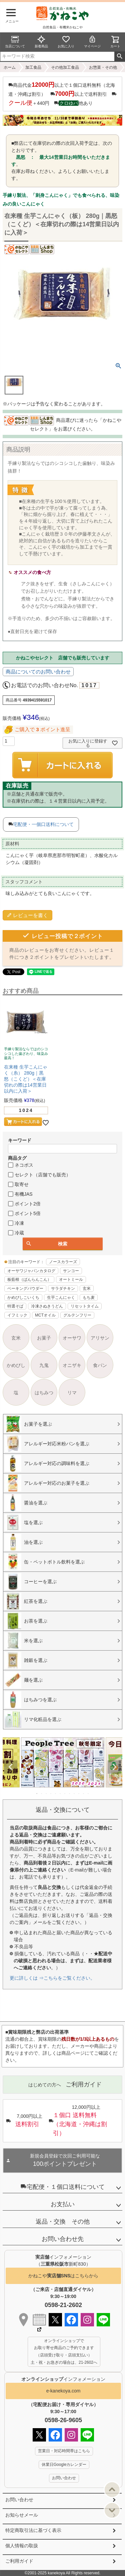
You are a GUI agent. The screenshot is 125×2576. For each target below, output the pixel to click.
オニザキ (72, 1365)
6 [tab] (60, 1793)
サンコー (71, 1270)
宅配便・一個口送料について (43, 824)
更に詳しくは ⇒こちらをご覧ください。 (52, 1978)
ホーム (10, 67)
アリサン (100, 1338)
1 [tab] (37, 1793)
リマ (72, 1392)
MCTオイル (45, 1315)
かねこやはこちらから (63, 2275)
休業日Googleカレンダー (64, 2464)
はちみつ (44, 1392)
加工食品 (33, 67)
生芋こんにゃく (61, 1297)
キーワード (19, 1140)
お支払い (63, 2204)
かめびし (16, 1365)
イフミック (17, 1315)
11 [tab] (84, 1793)
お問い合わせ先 (63, 2239)
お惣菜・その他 (103, 67)
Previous (10, 1767)
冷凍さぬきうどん (47, 1306)
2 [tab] (42, 1793)
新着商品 (41, 41)
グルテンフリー (77, 1315)
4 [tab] (51, 1793)
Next (114, 1767)
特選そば (15, 1306)
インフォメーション (63, 2379)
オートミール (71, 1279)
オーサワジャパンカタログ (31, 1270)
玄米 (87, 1288)
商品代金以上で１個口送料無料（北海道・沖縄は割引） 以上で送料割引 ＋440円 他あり (62, 93)
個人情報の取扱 (21, 2545)
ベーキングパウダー (25, 1288)
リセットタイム (85, 1306)
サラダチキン (63, 1288)
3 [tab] (46, 1793)
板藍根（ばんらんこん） (29, 1279)
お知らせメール (21, 2515)
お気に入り (66, 41)
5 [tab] (56, 1793)
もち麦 (89, 1297)
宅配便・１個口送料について (63, 2186)
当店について (15, 41)
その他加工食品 (65, 67)
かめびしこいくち (23, 1297)
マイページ (92, 41)
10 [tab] (79, 1793)
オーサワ (72, 1338)
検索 (119, 56)
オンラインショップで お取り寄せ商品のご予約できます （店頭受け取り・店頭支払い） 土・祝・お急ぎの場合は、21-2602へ (64, 2351)
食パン (100, 1365)
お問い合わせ (19, 2499)
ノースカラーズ (63, 1261)
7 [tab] (65, 1793)
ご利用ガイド (19, 2561)
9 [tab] (74, 1793)
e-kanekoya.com (63, 2390)
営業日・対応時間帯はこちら (64, 2451)
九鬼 (44, 1365)
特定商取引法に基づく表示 (33, 2530)
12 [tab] (88, 1793)
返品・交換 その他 (63, 2221)
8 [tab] (70, 1793)
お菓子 (44, 1338)
